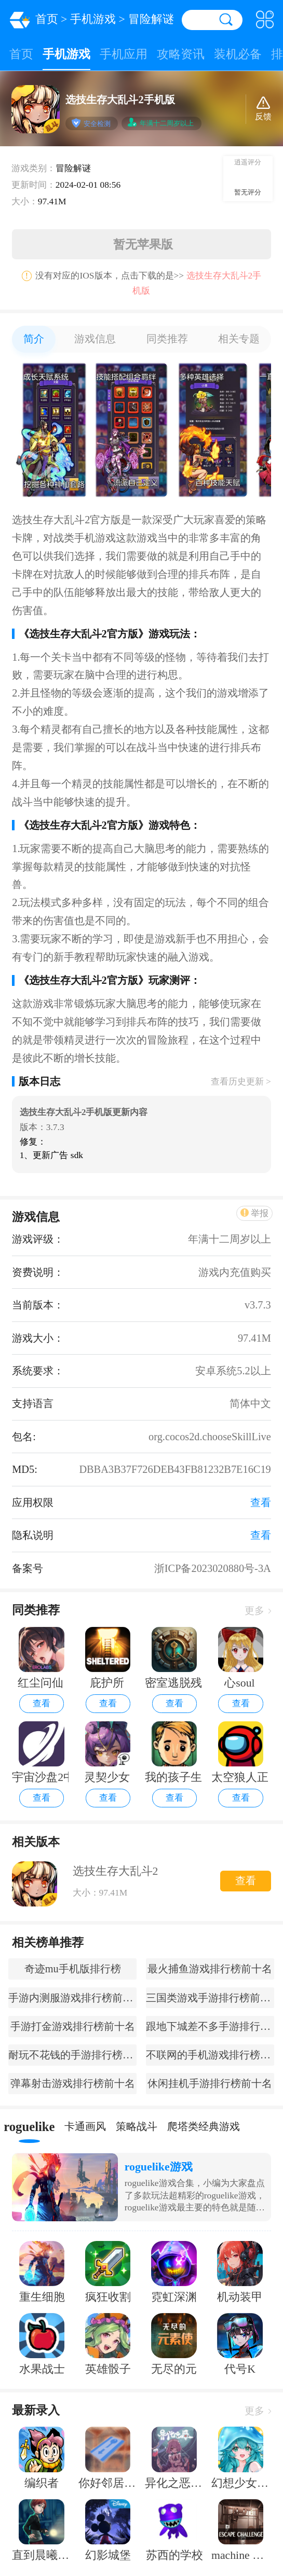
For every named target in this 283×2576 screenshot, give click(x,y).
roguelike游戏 (159, 2167)
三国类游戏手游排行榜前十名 (210, 1997)
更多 (258, 1610)
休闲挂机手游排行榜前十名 (209, 2083)
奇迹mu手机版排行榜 (72, 1968)
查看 (41, 1703)
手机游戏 (93, 19)
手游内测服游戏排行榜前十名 (72, 1997)
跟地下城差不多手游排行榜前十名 (210, 2026)
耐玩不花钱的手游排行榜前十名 (72, 2054)
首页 (46, 19)
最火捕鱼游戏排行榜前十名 (209, 1968)
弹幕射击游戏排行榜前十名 (72, 2083)
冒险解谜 (151, 19)
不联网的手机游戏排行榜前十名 (210, 2054)
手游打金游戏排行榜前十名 (72, 2026)
